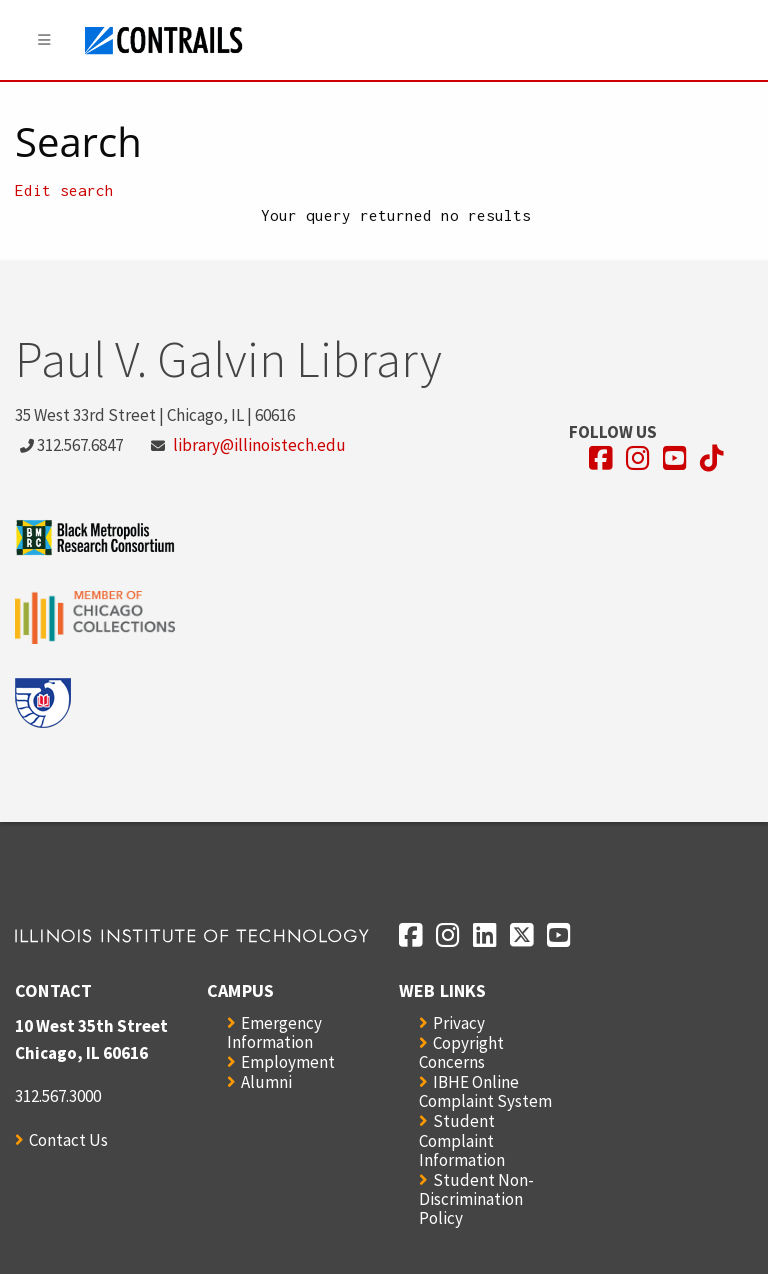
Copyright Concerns (461, 1052)
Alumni (266, 1082)
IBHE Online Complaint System (485, 1091)
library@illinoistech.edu (259, 445)
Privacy (459, 1023)
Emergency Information (274, 1032)
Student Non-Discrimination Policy (476, 1199)
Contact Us (68, 1140)
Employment (288, 1062)
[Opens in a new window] (601, 458)
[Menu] (45, 40)
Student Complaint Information (462, 1140)
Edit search (64, 190)
